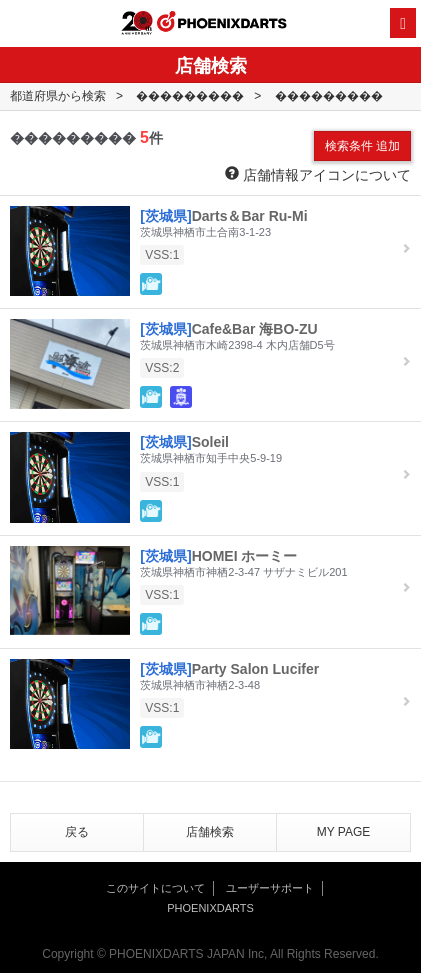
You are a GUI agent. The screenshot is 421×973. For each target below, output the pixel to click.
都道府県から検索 (58, 96)
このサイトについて (155, 888)
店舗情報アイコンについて (318, 174)
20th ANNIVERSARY (137, 23)
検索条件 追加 (362, 146)
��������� (190, 96)
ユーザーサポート (270, 888)
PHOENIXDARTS (222, 24)
